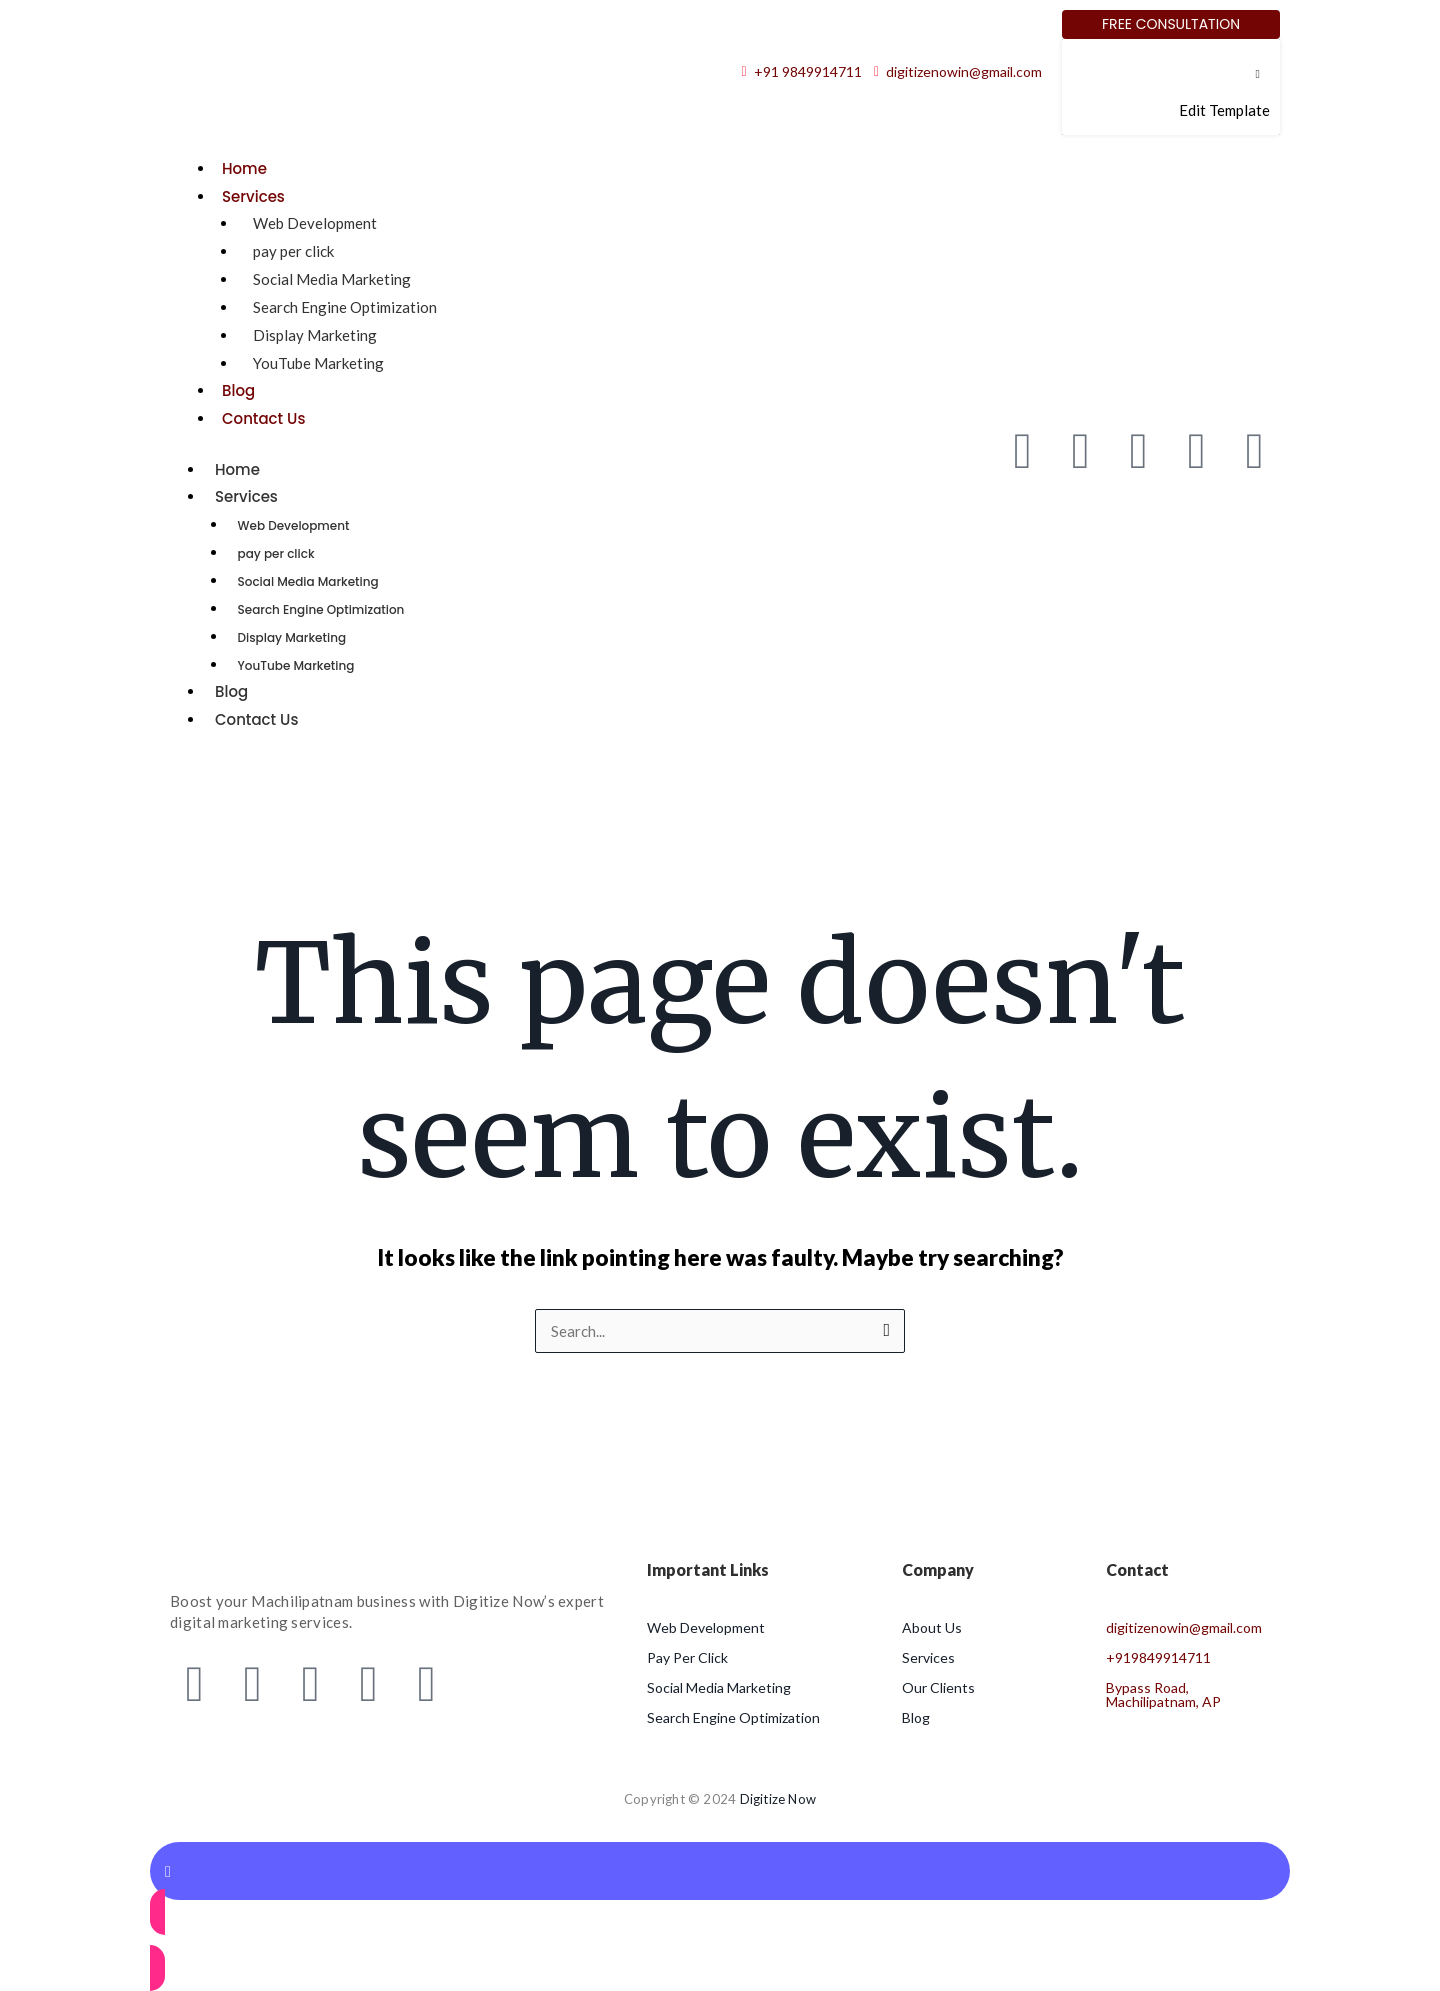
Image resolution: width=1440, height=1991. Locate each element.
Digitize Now (778, 1799)
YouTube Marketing (318, 363)
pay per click (293, 251)
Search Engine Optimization (345, 307)
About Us (932, 1627)
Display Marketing (315, 335)
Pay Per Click (687, 1657)
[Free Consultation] (1171, 24)
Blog (238, 390)
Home (244, 168)
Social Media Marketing (332, 279)
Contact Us (264, 418)
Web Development (315, 223)
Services (253, 196)
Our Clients (938, 1687)
